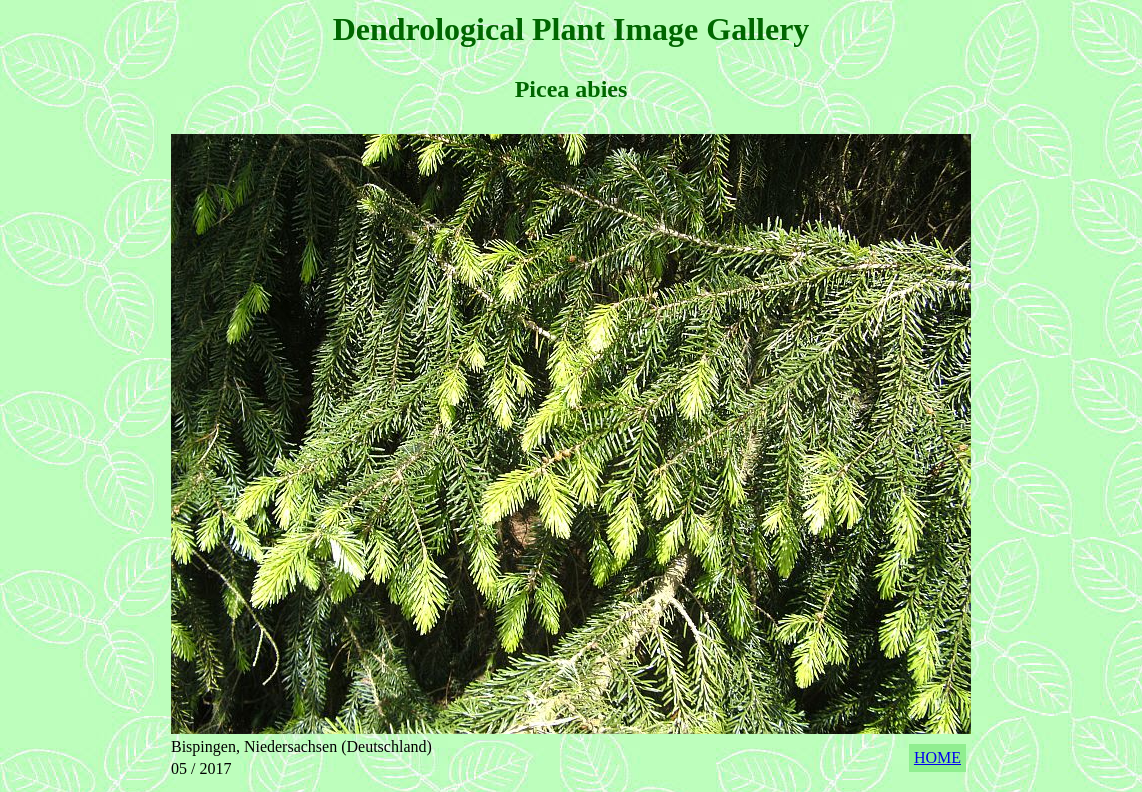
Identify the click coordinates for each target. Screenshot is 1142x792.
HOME (937, 757)
